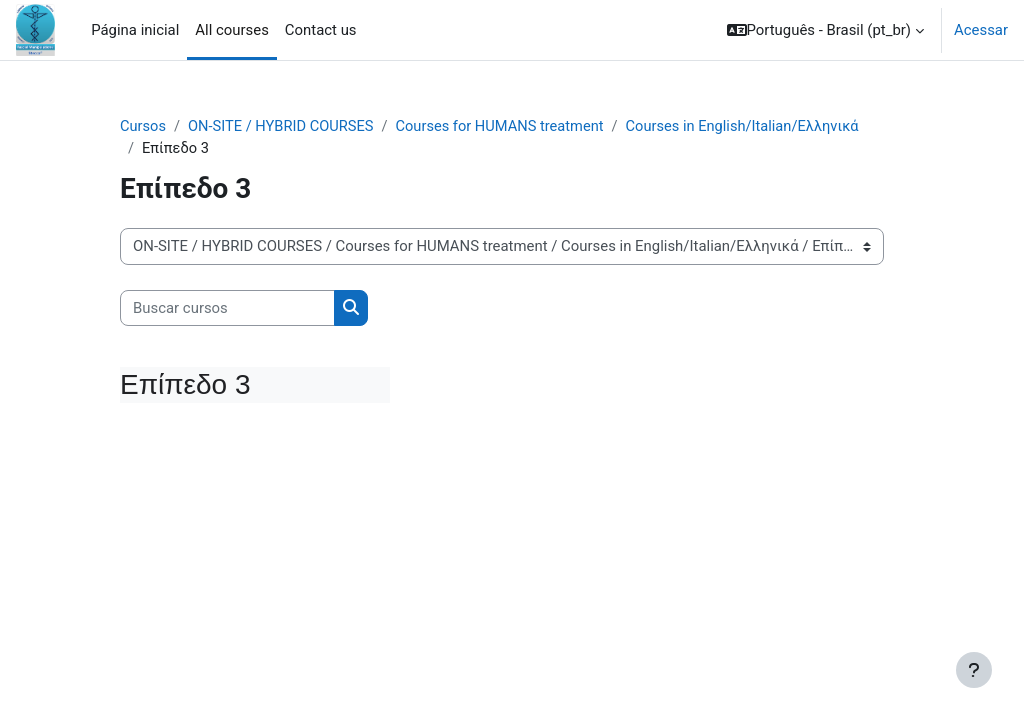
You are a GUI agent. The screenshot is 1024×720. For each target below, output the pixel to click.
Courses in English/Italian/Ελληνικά (753, 127)
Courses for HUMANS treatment (506, 127)
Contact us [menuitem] (321, 30)
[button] (826, 30)
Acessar (981, 30)
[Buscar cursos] (227, 309)
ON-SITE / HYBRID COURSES (283, 127)
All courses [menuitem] (232, 30)
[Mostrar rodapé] (974, 670)
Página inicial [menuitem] (135, 30)
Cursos (143, 127)
